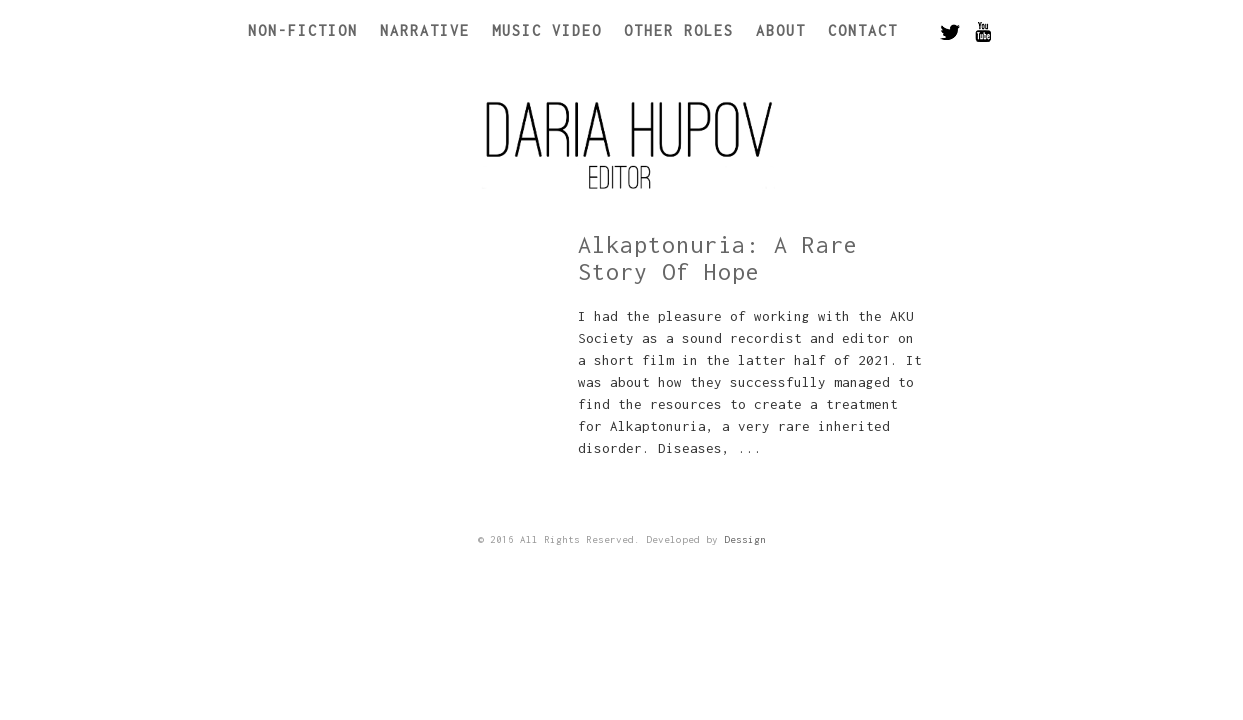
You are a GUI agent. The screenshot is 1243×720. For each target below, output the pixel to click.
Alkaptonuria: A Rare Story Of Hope (718, 258)
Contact (863, 30)
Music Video (547, 30)
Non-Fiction (303, 30)
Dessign (745, 539)
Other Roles (679, 30)
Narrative (425, 30)
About (781, 30)
